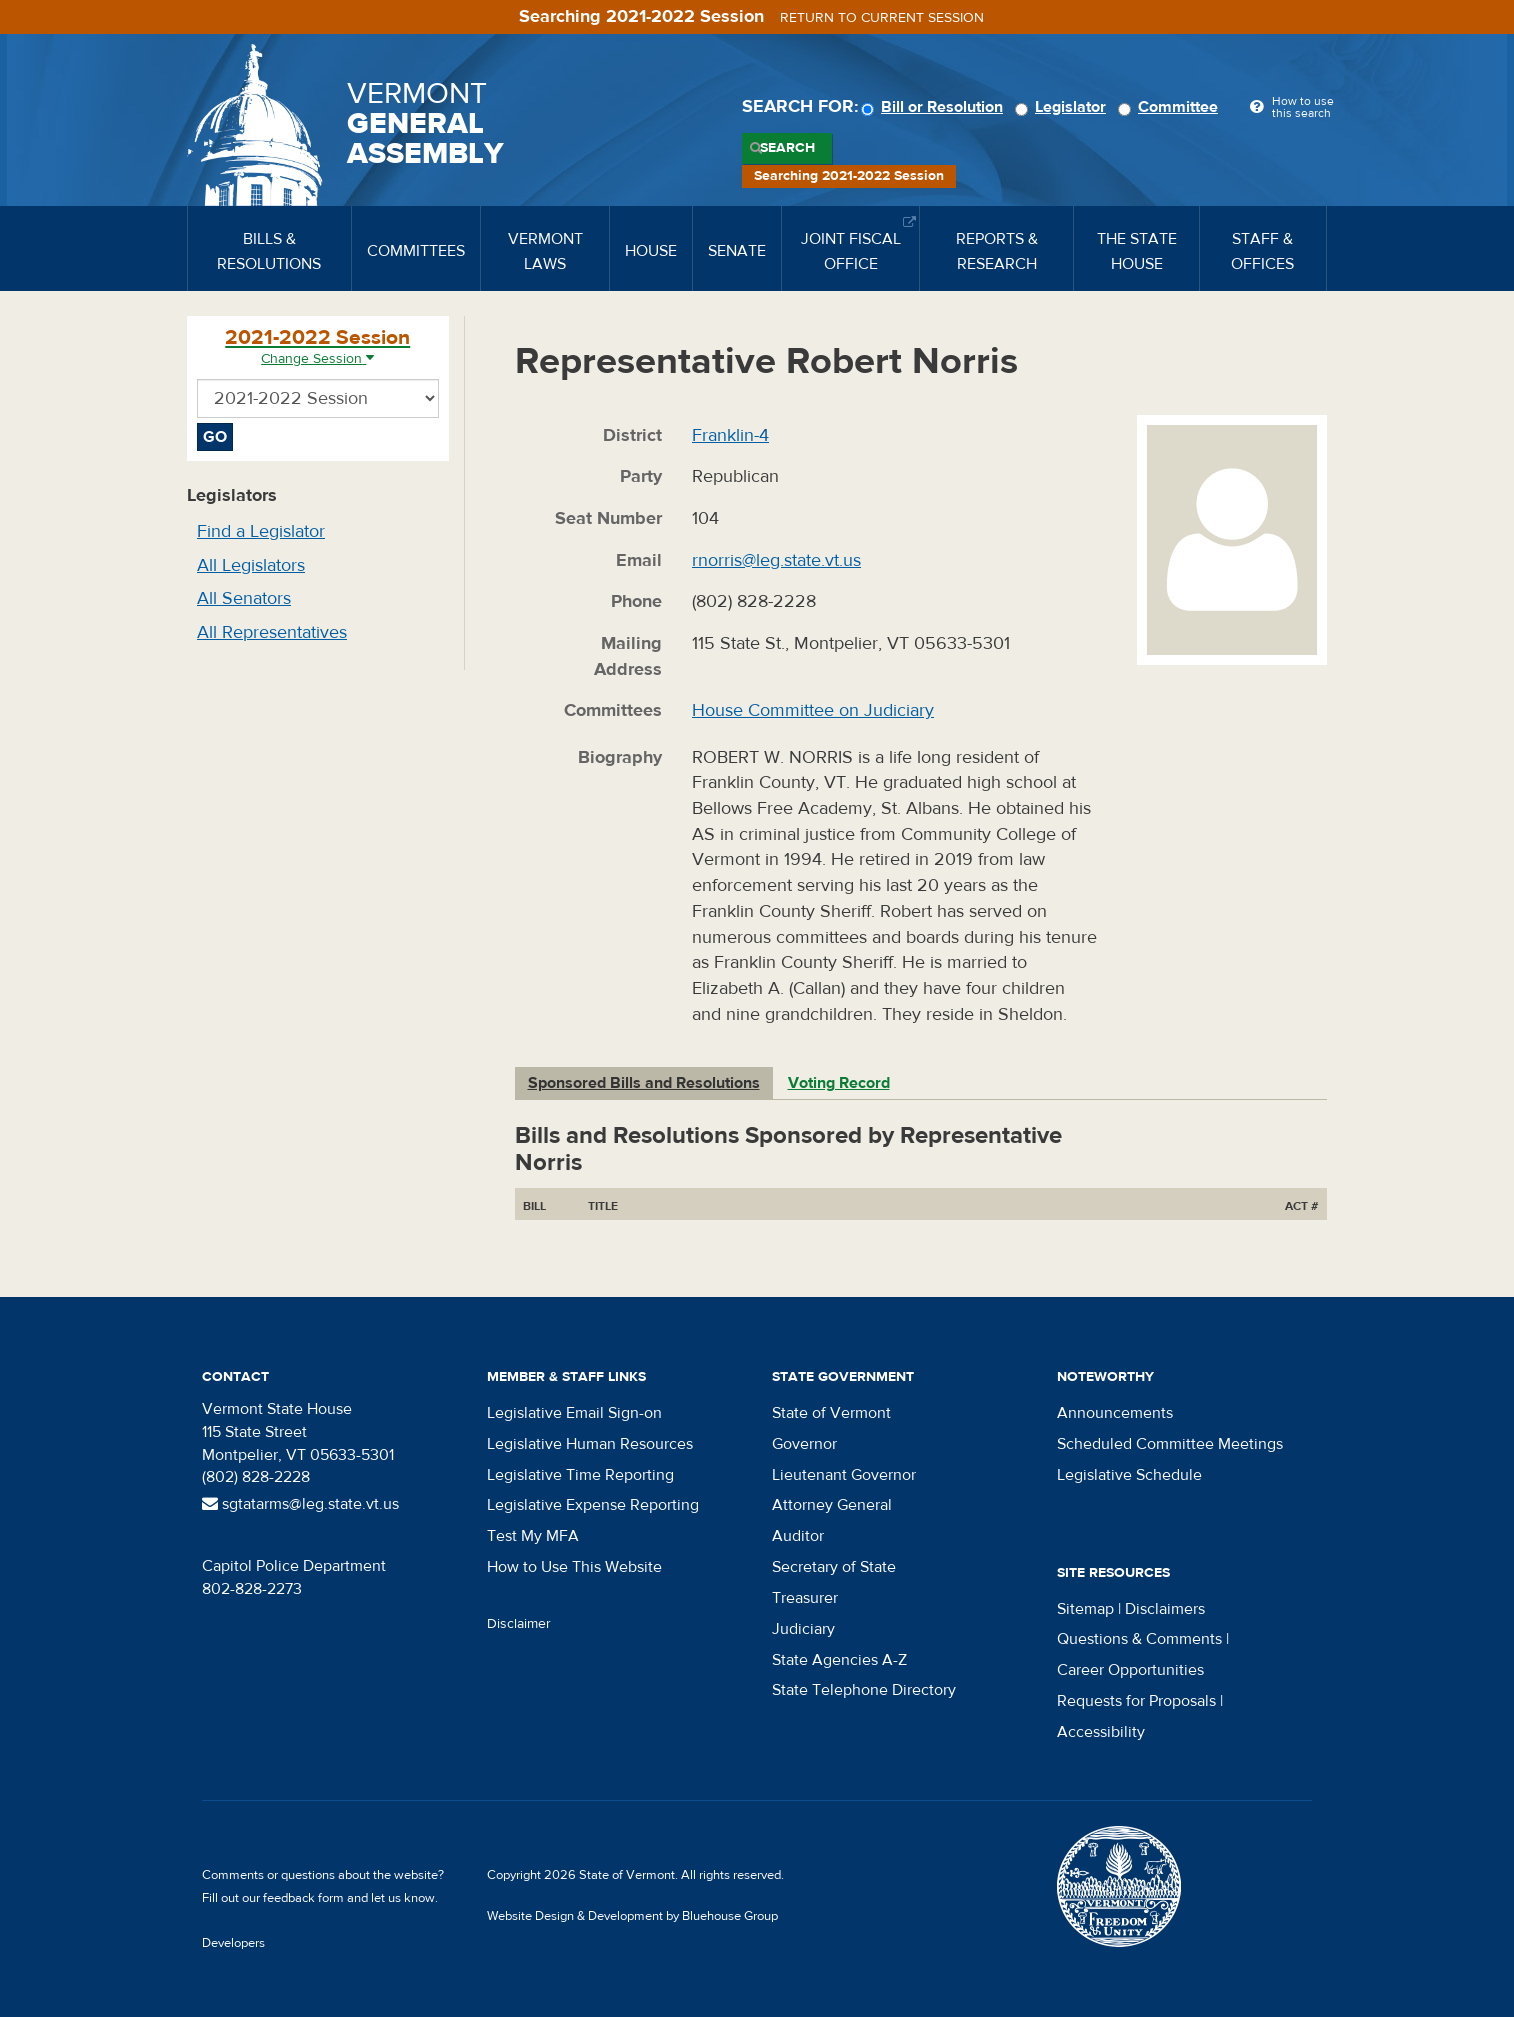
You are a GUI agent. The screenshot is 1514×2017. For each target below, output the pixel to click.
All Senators (244, 598)
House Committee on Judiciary (813, 710)
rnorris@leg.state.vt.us (776, 560)
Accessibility (1101, 1732)
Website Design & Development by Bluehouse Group (632, 1916)
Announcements (1115, 1413)
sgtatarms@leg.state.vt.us (300, 1504)
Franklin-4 (730, 435)
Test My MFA (533, 1536)
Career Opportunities (1130, 1670)
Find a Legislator (261, 531)
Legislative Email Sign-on (574, 1413)
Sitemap (1085, 1609)
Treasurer (805, 1598)
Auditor (798, 1536)
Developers (233, 1943)
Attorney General (832, 1505)
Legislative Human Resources (590, 1444)
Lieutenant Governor (844, 1475)
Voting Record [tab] (839, 1083)
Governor (804, 1444)
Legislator (1063, 107)
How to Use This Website (574, 1567)
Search (787, 148)
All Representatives (272, 632)
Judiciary (803, 1629)
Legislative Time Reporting (580, 1475)
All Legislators (251, 565)
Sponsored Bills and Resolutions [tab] (644, 1083)
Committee (1171, 107)
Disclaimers (1165, 1609)
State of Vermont (831, 1413)
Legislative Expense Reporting (593, 1505)
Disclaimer (519, 1624)
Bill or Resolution (935, 107)
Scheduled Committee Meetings (1170, 1444)
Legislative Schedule (1129, 1475)
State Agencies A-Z (839, 1660)
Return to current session (882, 18)
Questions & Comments (1139, 1639)
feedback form (303, 1898)
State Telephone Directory (864, 1690)
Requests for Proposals (1136, 1701)
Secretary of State (834, 1567)
